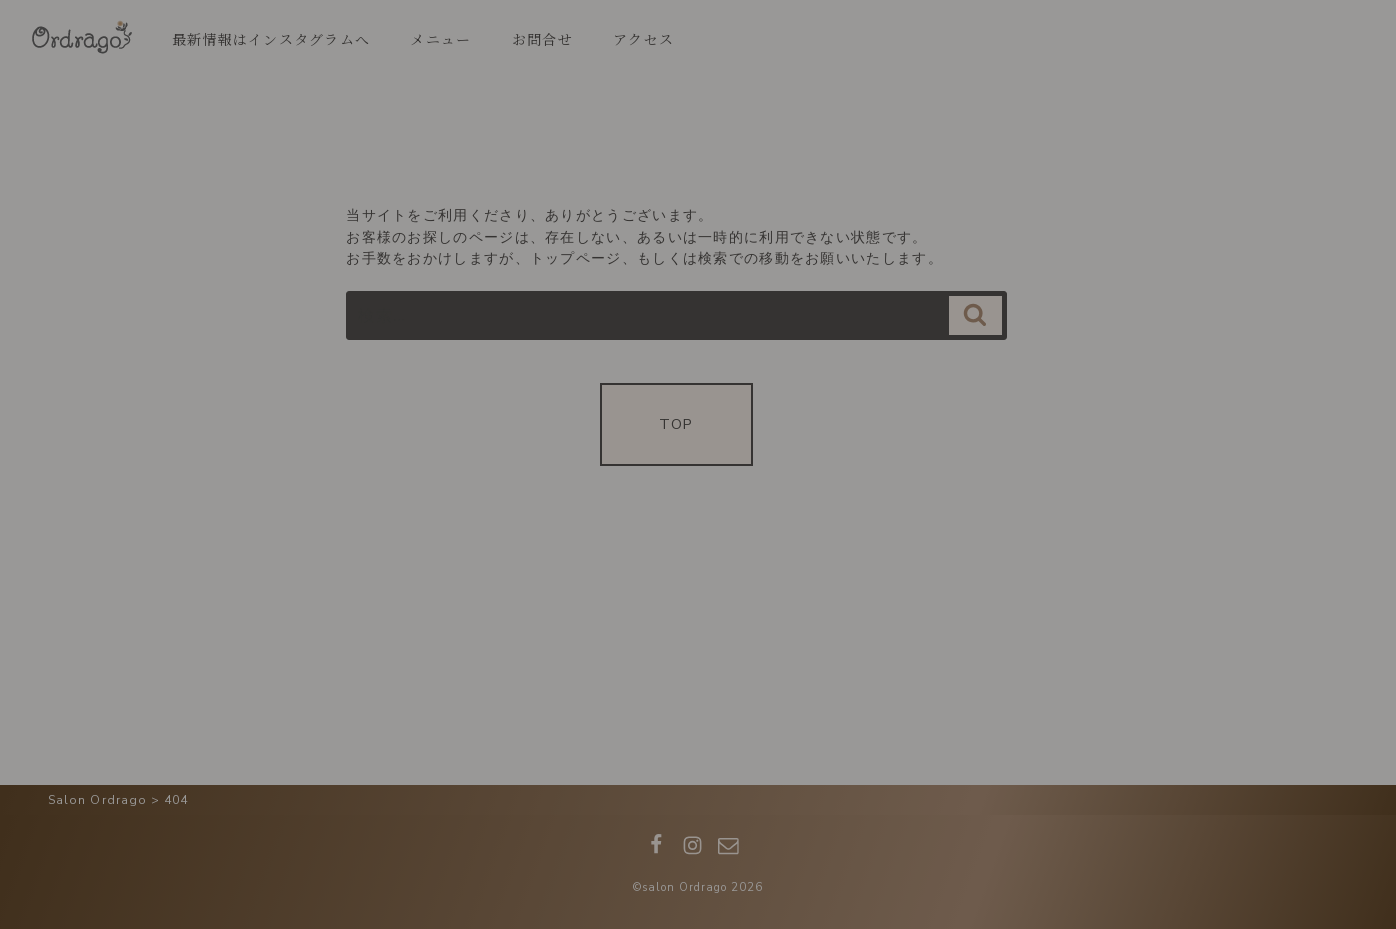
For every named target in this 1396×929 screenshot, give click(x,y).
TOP (676, 424)
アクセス (643, 39)
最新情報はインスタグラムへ (271, 39)
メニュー (440, 39)
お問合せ (542, 39)
